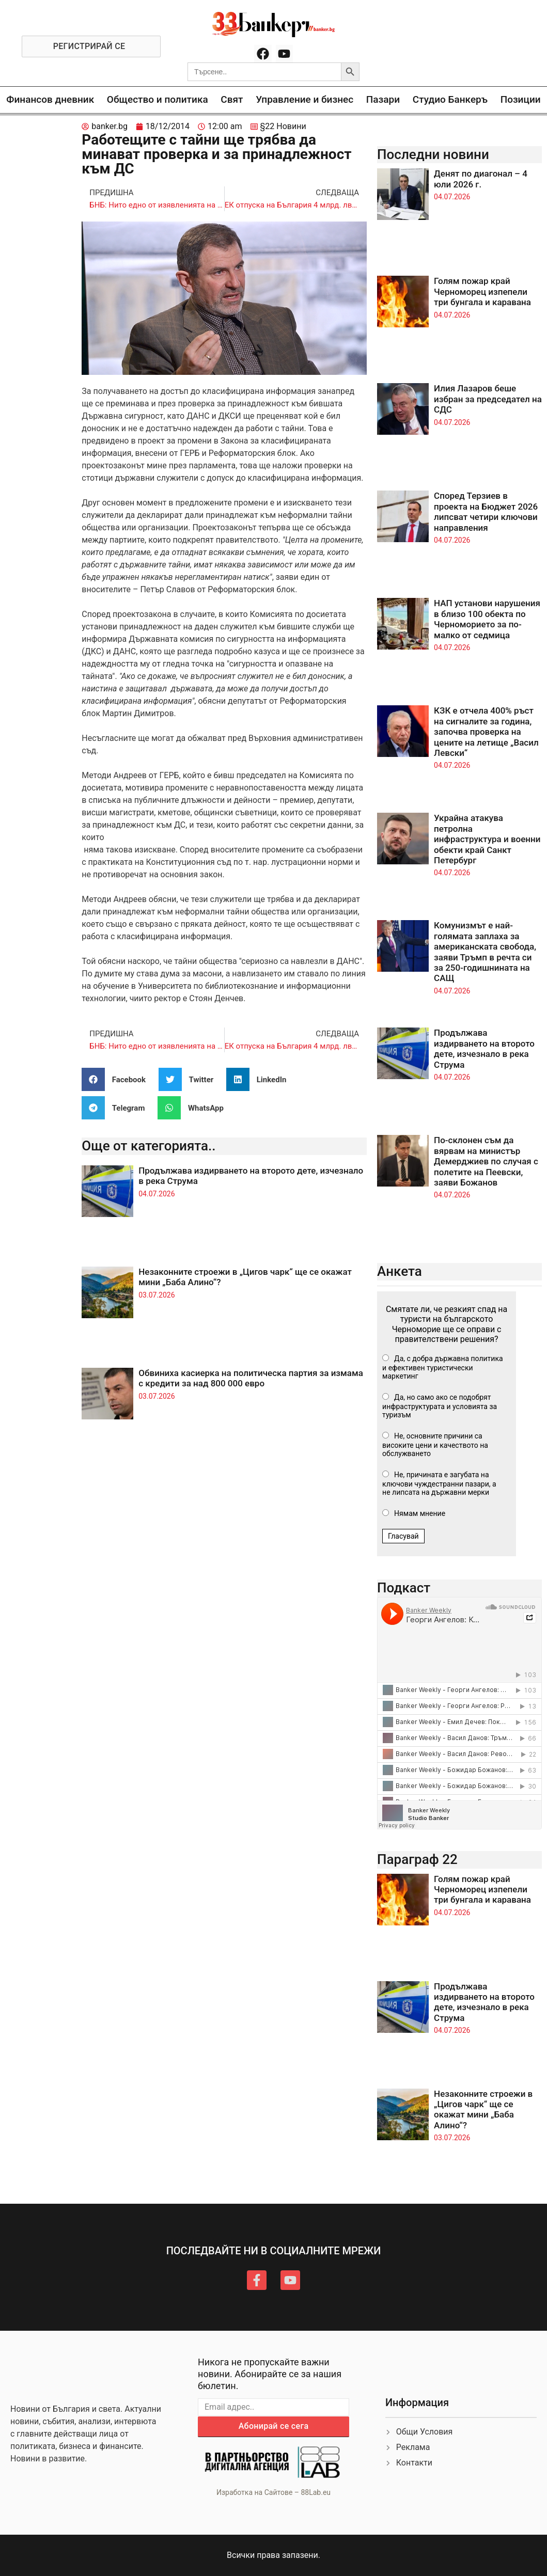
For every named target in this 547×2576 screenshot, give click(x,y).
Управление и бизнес (304, 99)
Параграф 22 (417, 1859)
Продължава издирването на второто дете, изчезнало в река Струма (484, 1048)
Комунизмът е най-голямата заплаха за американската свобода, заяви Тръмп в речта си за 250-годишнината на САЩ (485, 951)
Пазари (383, 99)
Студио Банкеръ (450, 99)
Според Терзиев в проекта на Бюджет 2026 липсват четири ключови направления (486, 511)
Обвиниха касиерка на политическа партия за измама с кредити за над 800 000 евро (250, 1378)
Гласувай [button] (403, 1536)
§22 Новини (283, 126)
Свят (232, 99)
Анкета (399, 1271)
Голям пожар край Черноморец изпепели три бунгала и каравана (482, 291)
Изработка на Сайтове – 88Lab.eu (273, 2492)
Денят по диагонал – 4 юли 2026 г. (480, 178)
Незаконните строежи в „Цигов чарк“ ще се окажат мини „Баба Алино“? (483, 2109)
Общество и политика (157, 99)
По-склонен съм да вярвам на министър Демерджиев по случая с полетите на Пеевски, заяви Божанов (486, 1161)
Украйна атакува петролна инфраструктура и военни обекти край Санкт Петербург (487, 839)
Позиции (521, 99)
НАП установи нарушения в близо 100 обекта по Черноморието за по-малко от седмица (487, 619)
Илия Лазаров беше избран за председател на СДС (488, 399)
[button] (117, 1079)
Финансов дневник (50, 99)
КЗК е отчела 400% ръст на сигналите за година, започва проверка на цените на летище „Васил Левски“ (486, 731)
